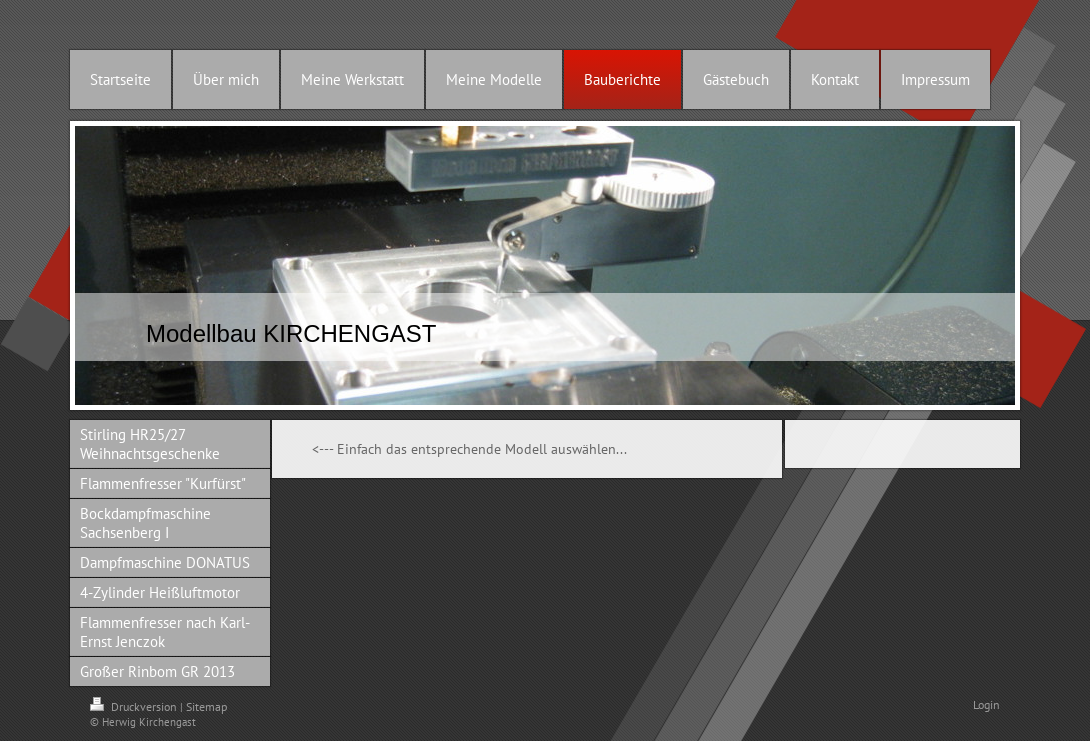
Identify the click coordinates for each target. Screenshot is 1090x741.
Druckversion (135, 706)
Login (986, 704)
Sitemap (206, 706)
